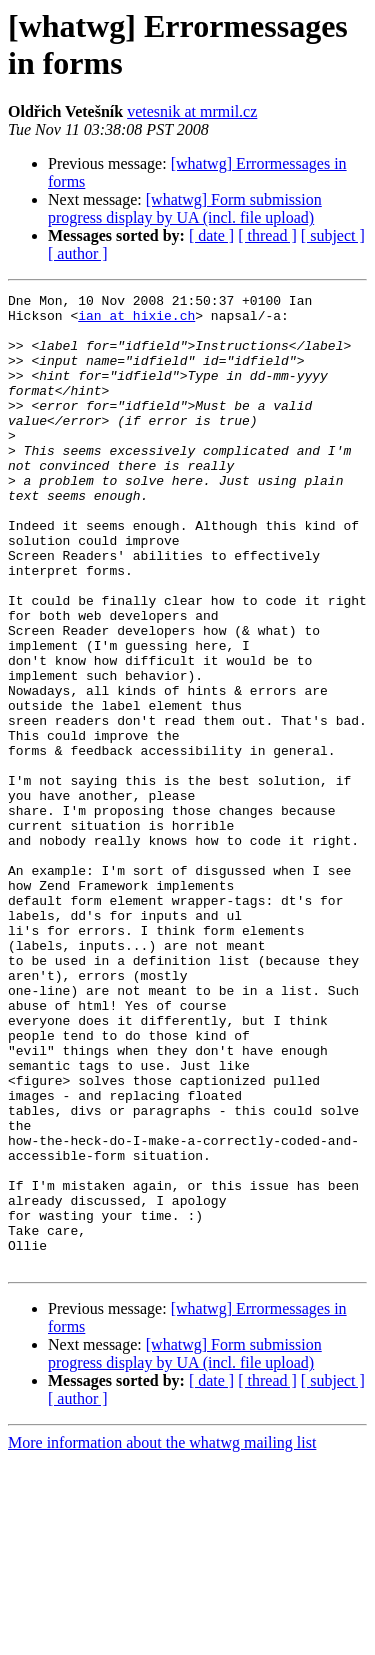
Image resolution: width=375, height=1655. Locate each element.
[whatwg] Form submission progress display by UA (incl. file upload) (185, 208)
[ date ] (211, 235)
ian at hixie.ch (136, 321)
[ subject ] (333, 235)
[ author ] (78, 253)
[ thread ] (267, 235)
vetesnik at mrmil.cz (192, 111)
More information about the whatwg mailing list (162, 1637)
